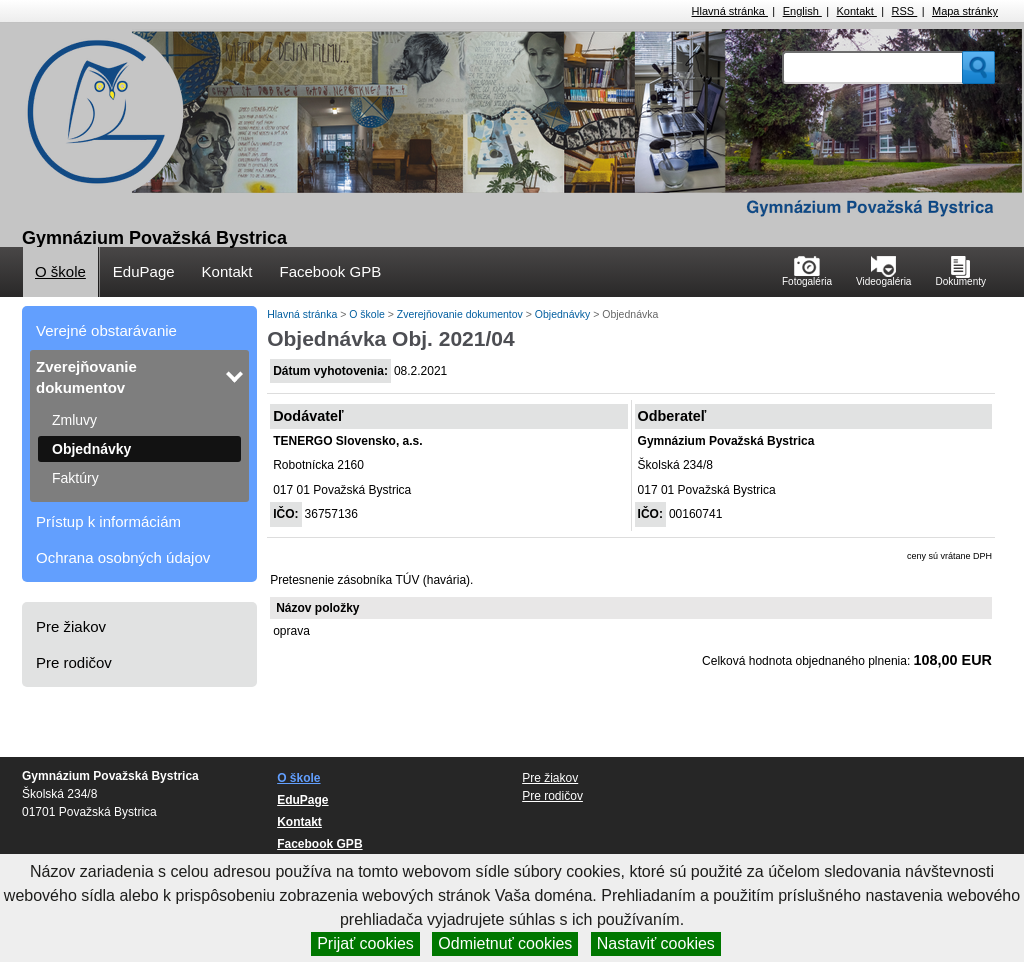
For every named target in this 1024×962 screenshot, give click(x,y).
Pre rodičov (74, 662)
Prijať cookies (365, 943)
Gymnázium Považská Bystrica (154, 238)
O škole (60, 271)
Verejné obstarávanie (106, 330)
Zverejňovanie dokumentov (86, 377)
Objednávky (91, 449)
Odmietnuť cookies (505, 943)
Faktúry (75, 478)
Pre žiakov (71, 626)
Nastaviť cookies (656, 943)
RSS (905, 11)
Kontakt (857, 11)
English (802, 11)
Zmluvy (74, 420)
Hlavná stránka (730, 11)
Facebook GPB (330, 271)
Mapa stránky (965, 11)
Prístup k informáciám (108, 521)
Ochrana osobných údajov (123, 557)
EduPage (144, 271)
